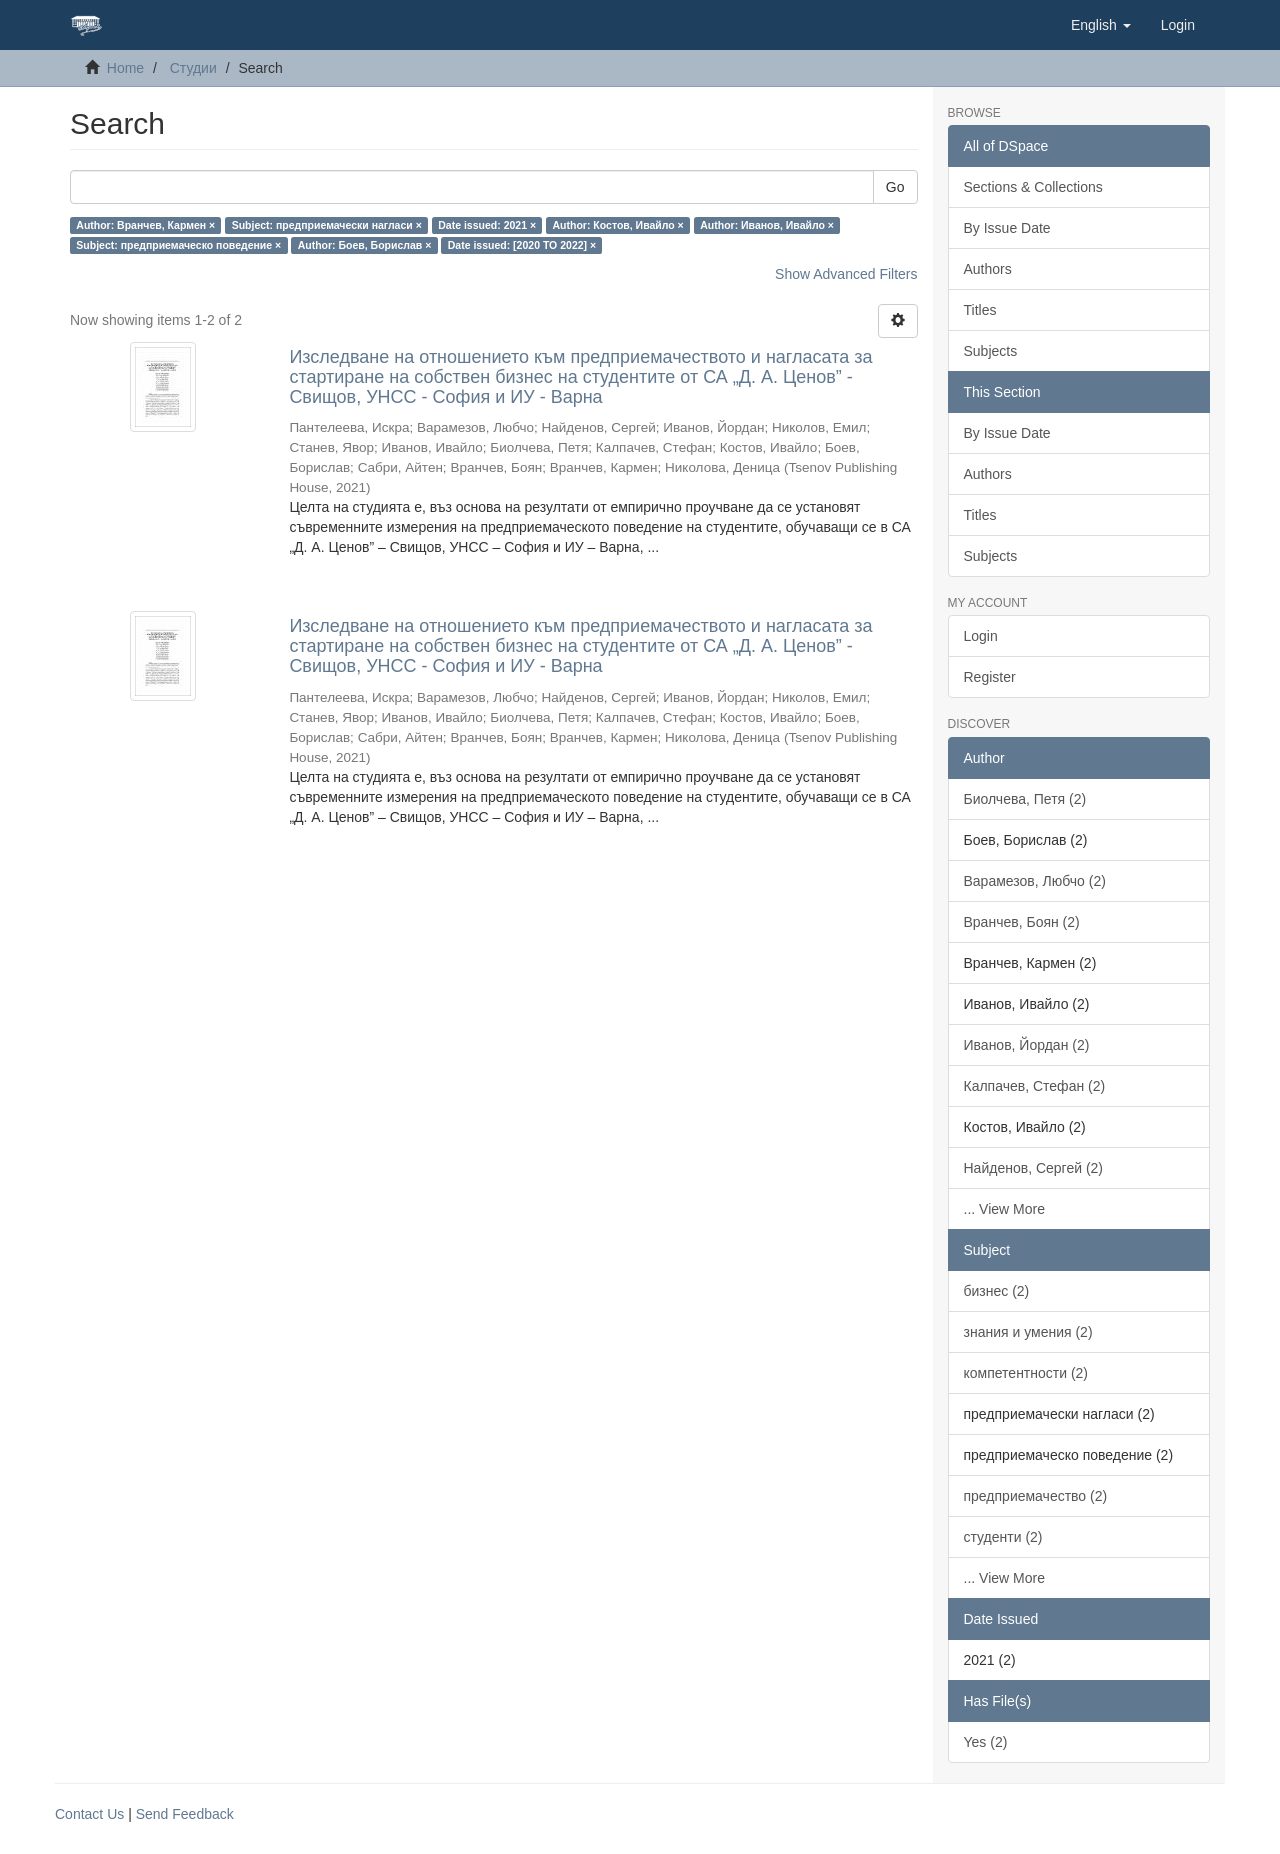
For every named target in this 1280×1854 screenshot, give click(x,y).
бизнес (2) (997, 1291)
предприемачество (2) (1036, 1496)
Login (981, 636)
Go (895, 187)
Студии (193, 68)
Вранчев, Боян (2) (1022, 922)
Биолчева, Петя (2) (1025, 799)
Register (990, 677)
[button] (1101, 25)
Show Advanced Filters (846, 274)
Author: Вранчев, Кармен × (145, 225)
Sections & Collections (1033, 187)
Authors (988, 269)
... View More (1004, 1209)
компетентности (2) (1026, 1373)
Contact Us (89, 1814)
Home (125, 68)
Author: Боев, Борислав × (365, 245)
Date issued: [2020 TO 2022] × (522, 245)
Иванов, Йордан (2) (1027, 1045)
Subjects (991, 351)
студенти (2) (1003, 1537)
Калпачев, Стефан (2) (1035, 1086)
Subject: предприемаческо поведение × (178, 245)
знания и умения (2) (1028, 1332)
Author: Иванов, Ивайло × (767, 225)
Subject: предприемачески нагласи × (327, 225)
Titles (980, 310)
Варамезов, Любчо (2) (1035, 881)
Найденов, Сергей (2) (1034, 1168)
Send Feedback (185, 1814)
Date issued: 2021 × (487, 225)
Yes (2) (986, 1742)
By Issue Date (1007, 228)
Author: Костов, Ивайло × (618, 225)
